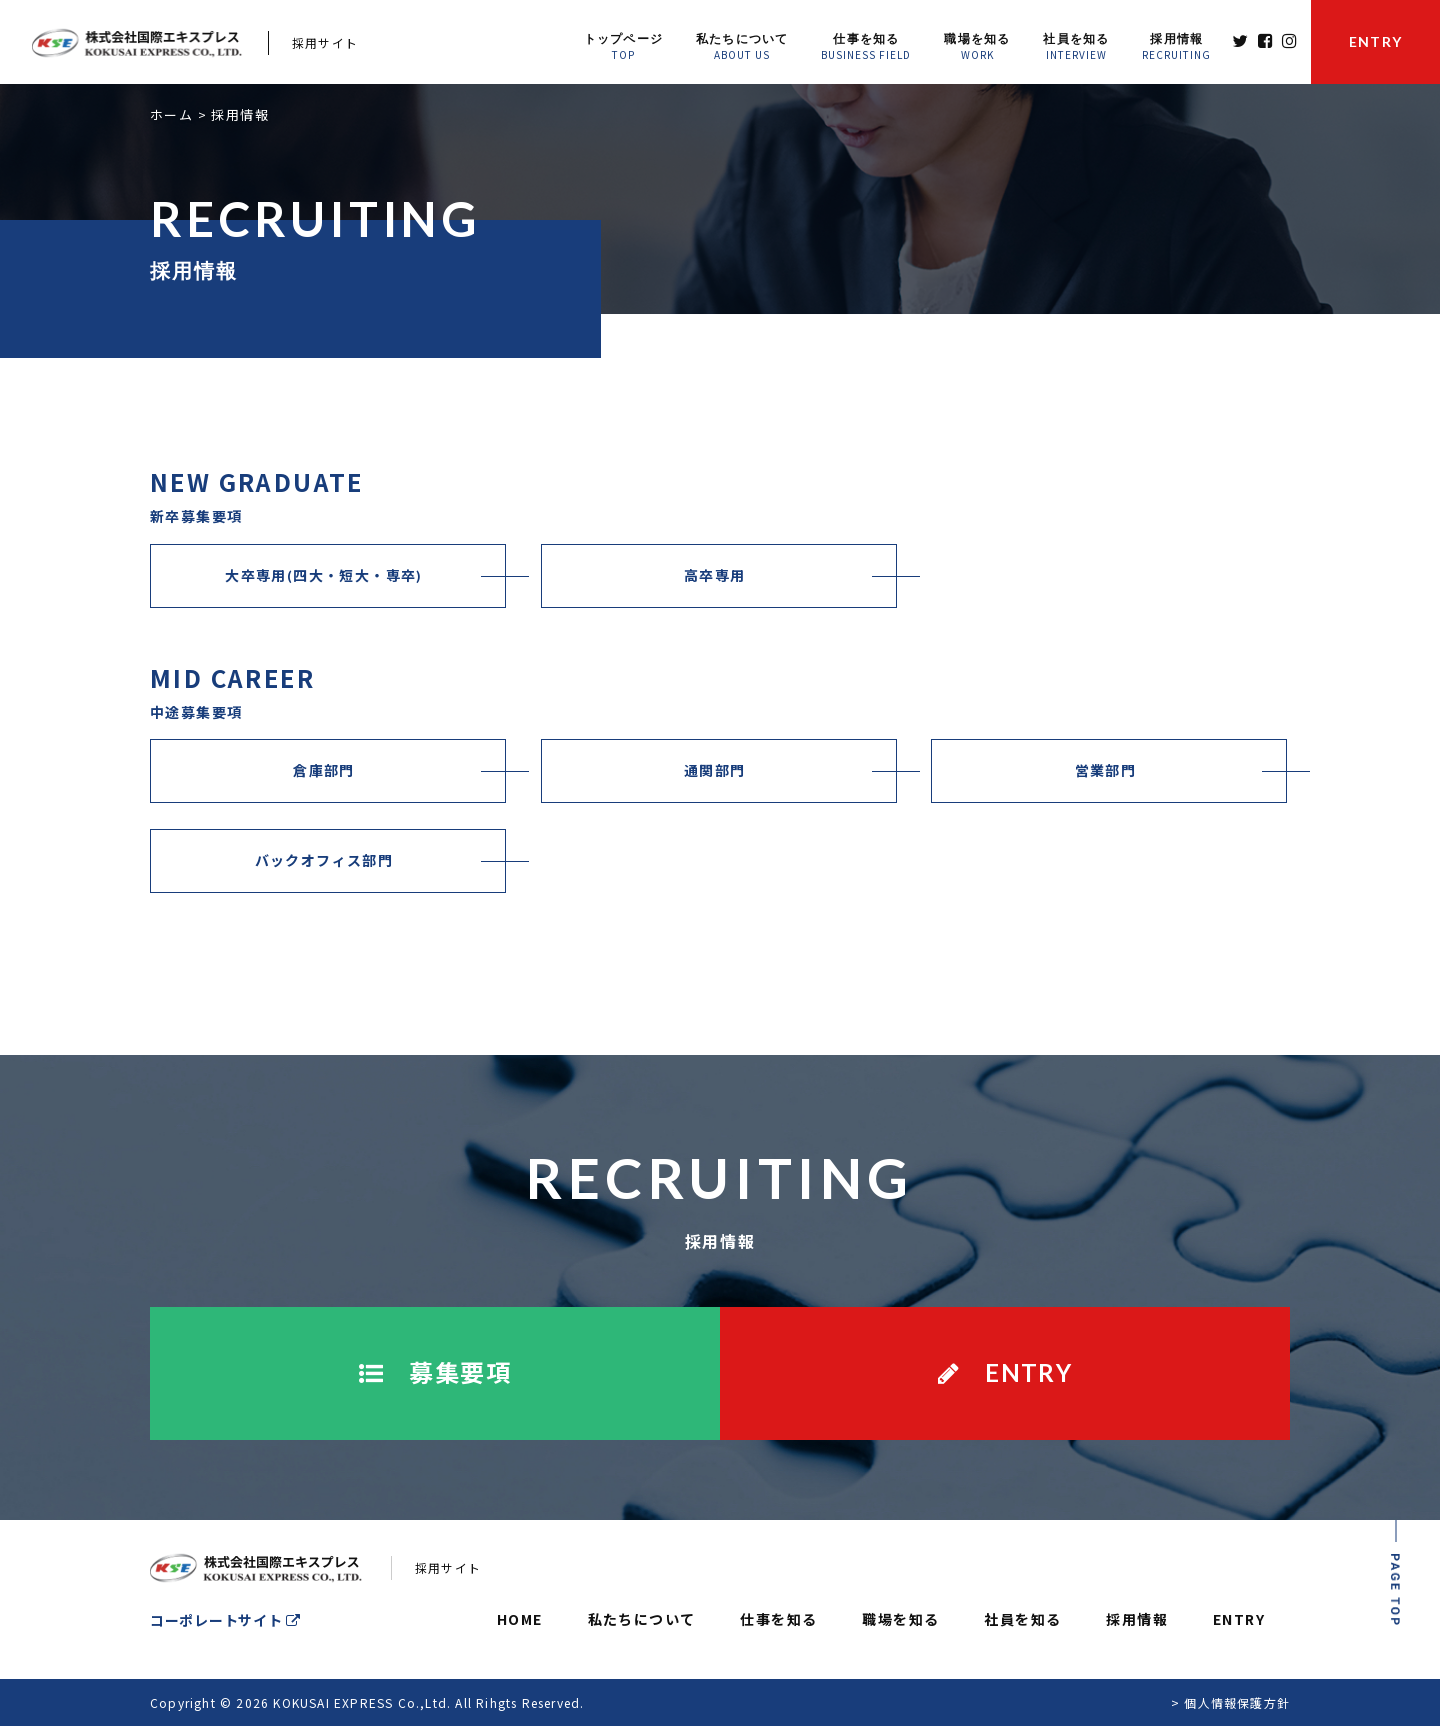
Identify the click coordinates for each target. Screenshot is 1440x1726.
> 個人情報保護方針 (1230, 1702)
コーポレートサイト (225, 1620)
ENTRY (1239, 1619)
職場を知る (900, 1619)
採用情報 (1137, 1619)
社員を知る (1022, 1619)
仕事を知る (778, 1619)
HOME (520, 1619)
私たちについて (642, 1619)
